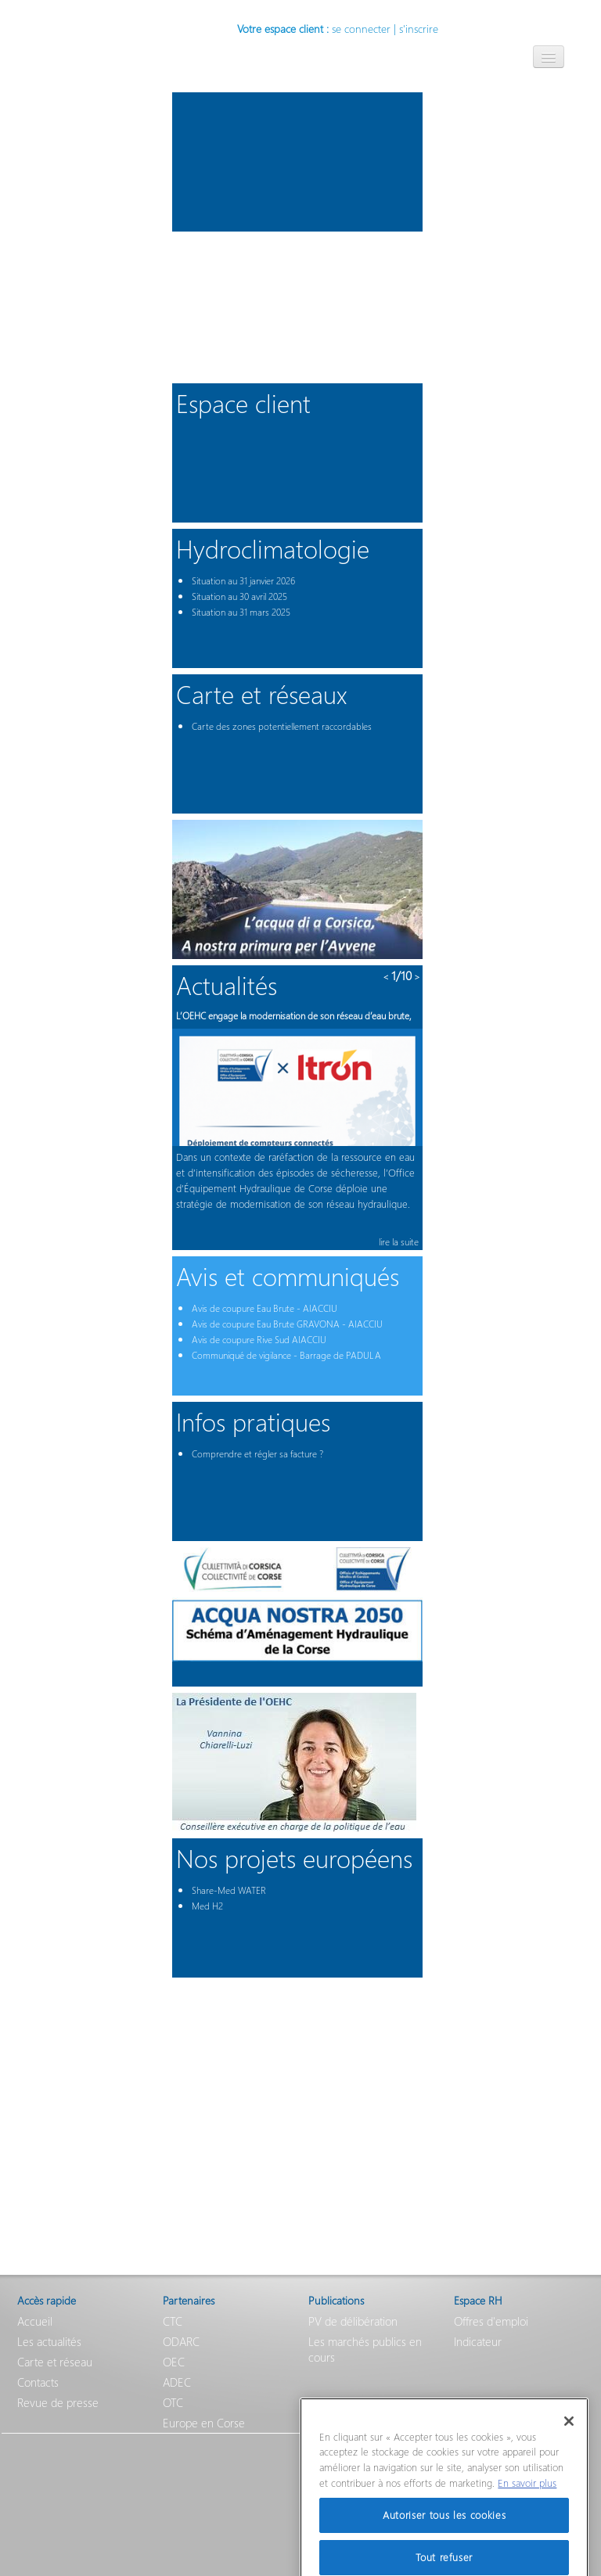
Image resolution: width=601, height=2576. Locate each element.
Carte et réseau (54, 2361)
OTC (173, 2402)
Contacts (38, 2382)
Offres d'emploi (491, 2321)
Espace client (243, 402)
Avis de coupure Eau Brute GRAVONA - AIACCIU (287, 1324)
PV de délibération (353, 2321)
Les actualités (49, 2341)
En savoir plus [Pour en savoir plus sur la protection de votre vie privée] (527, 2499)
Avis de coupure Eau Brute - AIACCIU (264, 1308)
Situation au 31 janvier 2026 (243, 581)
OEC (174, 2361)
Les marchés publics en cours (365, 2349)
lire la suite (399, 1242)
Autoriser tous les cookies (444, 2531)
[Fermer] (569, 2437)
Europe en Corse (204, 2422)
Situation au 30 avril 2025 (239, 596)
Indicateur (478, 2341)
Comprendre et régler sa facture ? (257, 1454)
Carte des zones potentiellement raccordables (282, 726)
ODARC (181, 2341)
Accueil (34, 2321)
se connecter (361, 28)
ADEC (177, 2382)
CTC (172, 2321)
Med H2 (207, 1906)
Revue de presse (58, 2402)
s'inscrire (418, 28)
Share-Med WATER (229, 1890)
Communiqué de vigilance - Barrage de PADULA (286, 1355)
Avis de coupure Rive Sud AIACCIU (259, 1339)
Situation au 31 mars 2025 (241, 612)
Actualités (226, 984)
